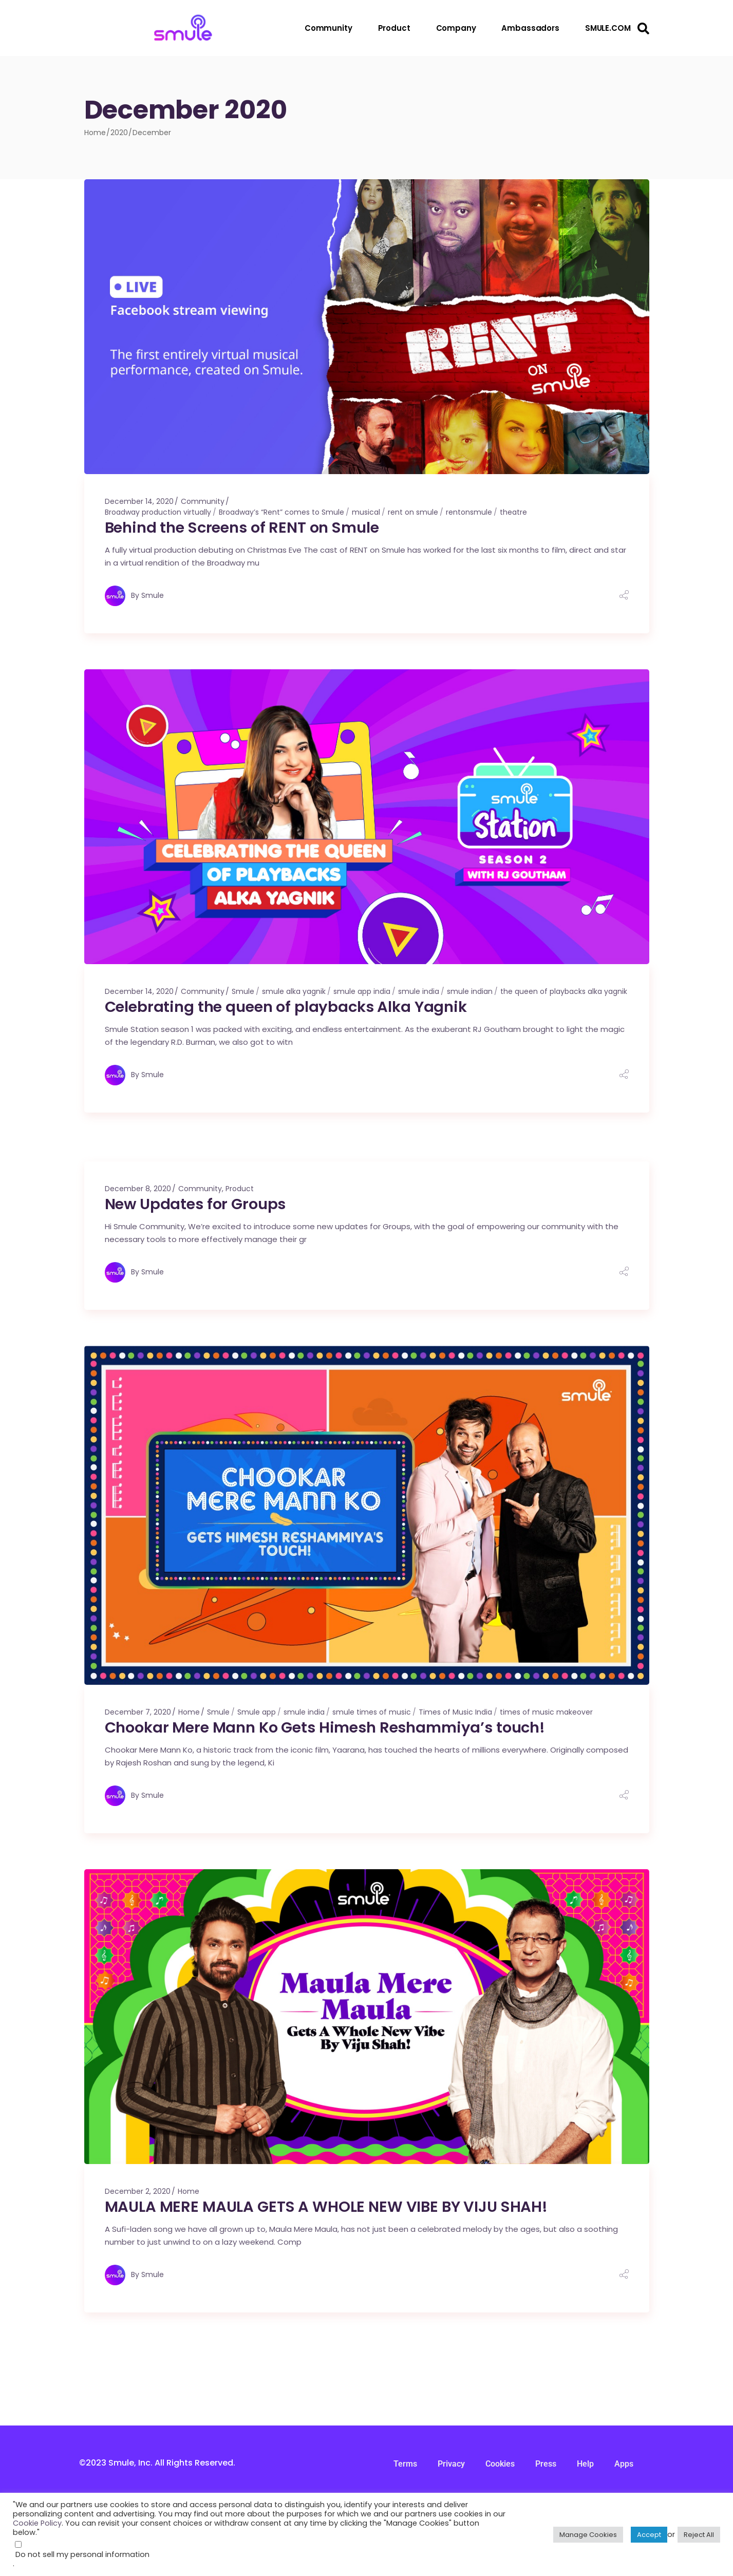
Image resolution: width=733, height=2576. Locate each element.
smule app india (361, 991)
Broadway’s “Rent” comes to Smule (281, 512)
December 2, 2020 (138, 2191)
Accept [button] (649, 2535)
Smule (152, 595)
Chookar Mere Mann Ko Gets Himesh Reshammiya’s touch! (325, 1727)
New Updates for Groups (195, 1204)
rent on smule (413, 512)
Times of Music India (455, 1712)
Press (545, 2464)
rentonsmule (469, 512)
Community (202, 501)
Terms (405, 2464)
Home (189, 1712)
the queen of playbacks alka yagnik (563, 991)
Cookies (500, 2464)
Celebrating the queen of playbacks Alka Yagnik (286, 1006)
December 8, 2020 (138, 1188)
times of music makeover (546, 1712)
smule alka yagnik (294, 991)
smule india (418, 991)
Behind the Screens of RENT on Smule (242, 527)
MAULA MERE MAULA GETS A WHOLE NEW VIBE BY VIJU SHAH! (326, 2206)
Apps (623, 2464)
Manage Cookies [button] (588, 2535)
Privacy (451, 2464)
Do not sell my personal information (82, 2554)
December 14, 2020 (139, 501)
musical (366, 512)
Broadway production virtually (158, 512)
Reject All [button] (699, 2535)
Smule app (256, 1712)
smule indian (470, 991)
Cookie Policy (37, 2523)
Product (239, 1188)
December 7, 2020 (138, 1712)
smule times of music (371, 1712)
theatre (513, 512)
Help (585, 2464)
